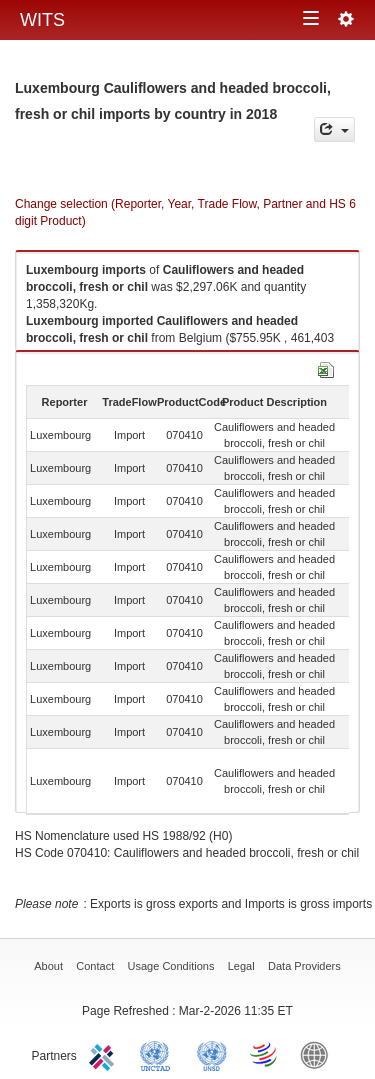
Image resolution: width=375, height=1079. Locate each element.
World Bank (319, 1054)
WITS (42, 20)
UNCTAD (159, 1054)
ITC (105, 1054)
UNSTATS (212, 1054)
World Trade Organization (265, 1054)
